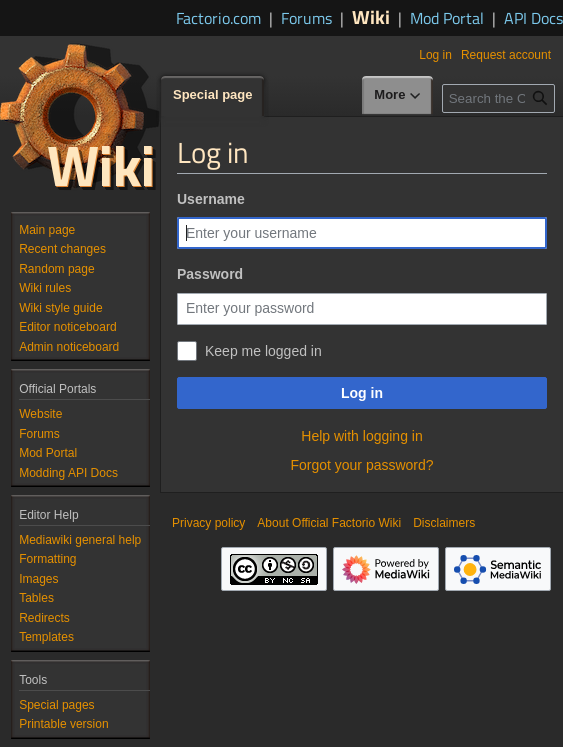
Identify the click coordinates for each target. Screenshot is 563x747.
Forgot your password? (361, 465)
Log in (362, 393)
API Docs (533, 18)
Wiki (371, 16)
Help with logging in (361, 436)
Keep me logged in (263, 351)
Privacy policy (208, 523)
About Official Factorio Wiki (329, 523)
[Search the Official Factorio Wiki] (498, 98)
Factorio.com (218, 18)
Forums (306, 18)
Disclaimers (444, 523)
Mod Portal (447, 18)
